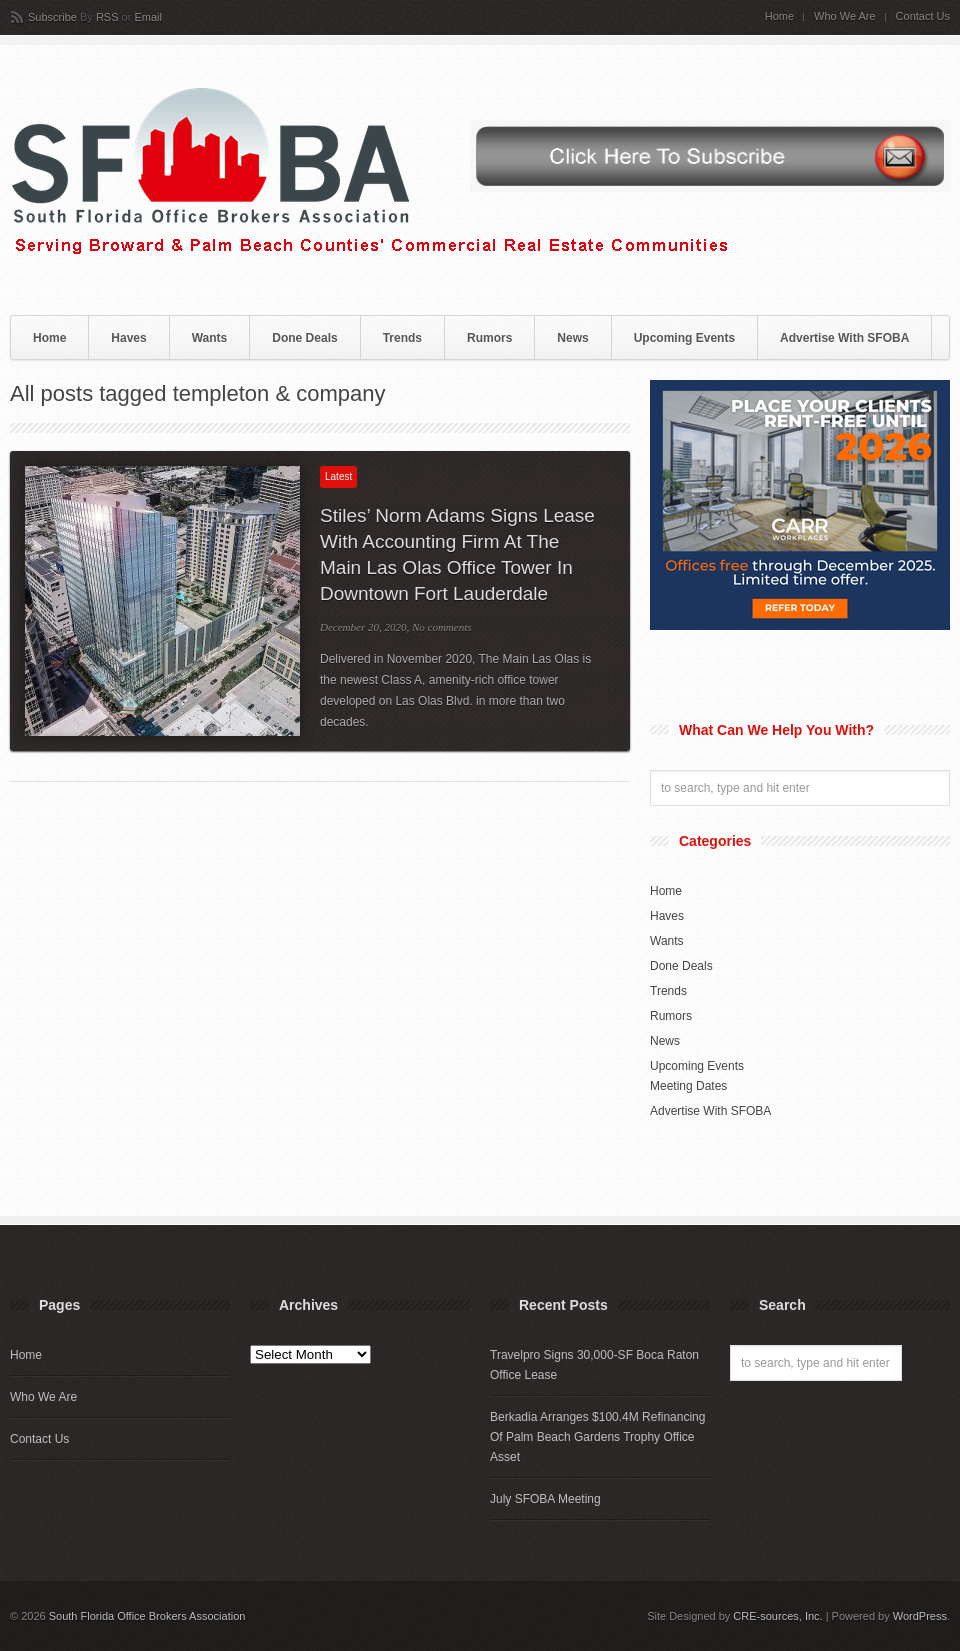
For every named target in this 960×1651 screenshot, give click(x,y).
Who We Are (845, 16)
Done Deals (304, 338)
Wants (210, 338)
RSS (107, 17)
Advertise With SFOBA (844, 338)
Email (148, 17)
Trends (402, 338)
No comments (442, 627)
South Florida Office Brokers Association (147, 1616)
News (572, 338)
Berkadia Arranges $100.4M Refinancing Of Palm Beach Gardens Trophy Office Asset (597, 1437)
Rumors (489, 338)
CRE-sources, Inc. (777, 1616)
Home (779, 16)
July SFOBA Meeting (545, 1499)
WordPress (920, 1616)
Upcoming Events (684, 338)
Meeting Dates (688, 1086)
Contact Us (923, 16)
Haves (128, 338)
